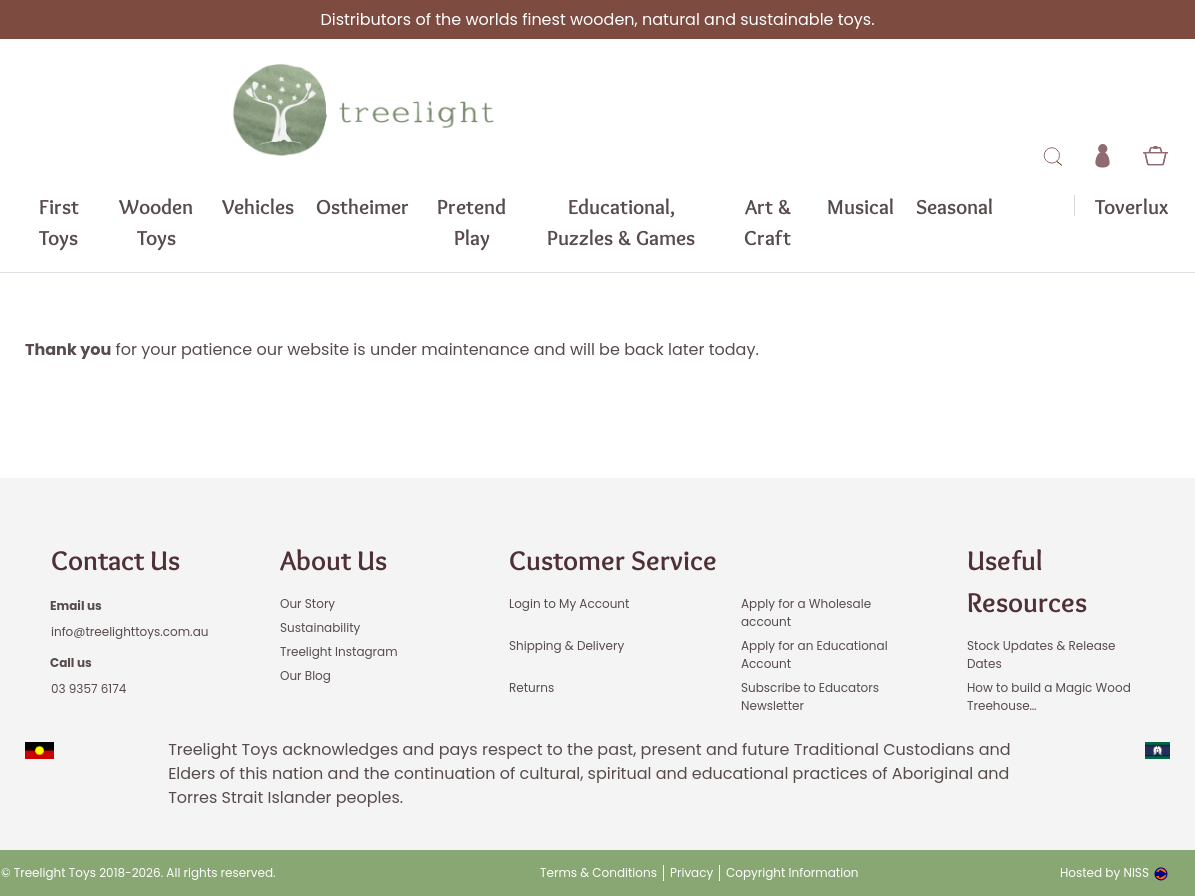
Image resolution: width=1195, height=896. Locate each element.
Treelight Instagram (339, 651)
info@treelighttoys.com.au (129, 631)
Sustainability (320, 627)
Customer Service (613, 560)
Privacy (691, 873)
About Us (333, 560)
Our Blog (305, 675)
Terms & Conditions (598, 873)
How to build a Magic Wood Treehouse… (1049, 696)
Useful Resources (1027, 581)
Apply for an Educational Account (814, 654)
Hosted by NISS (1114, 872)
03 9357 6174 (88, 688)
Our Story (307, 603)
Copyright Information (792, 873)
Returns (531, 687)
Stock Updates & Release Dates (1041, 654)
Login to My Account (569, 603)
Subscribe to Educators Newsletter (810, 696)
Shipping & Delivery (566, 645)
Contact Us (115, 560)
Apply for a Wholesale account (806, 612)
